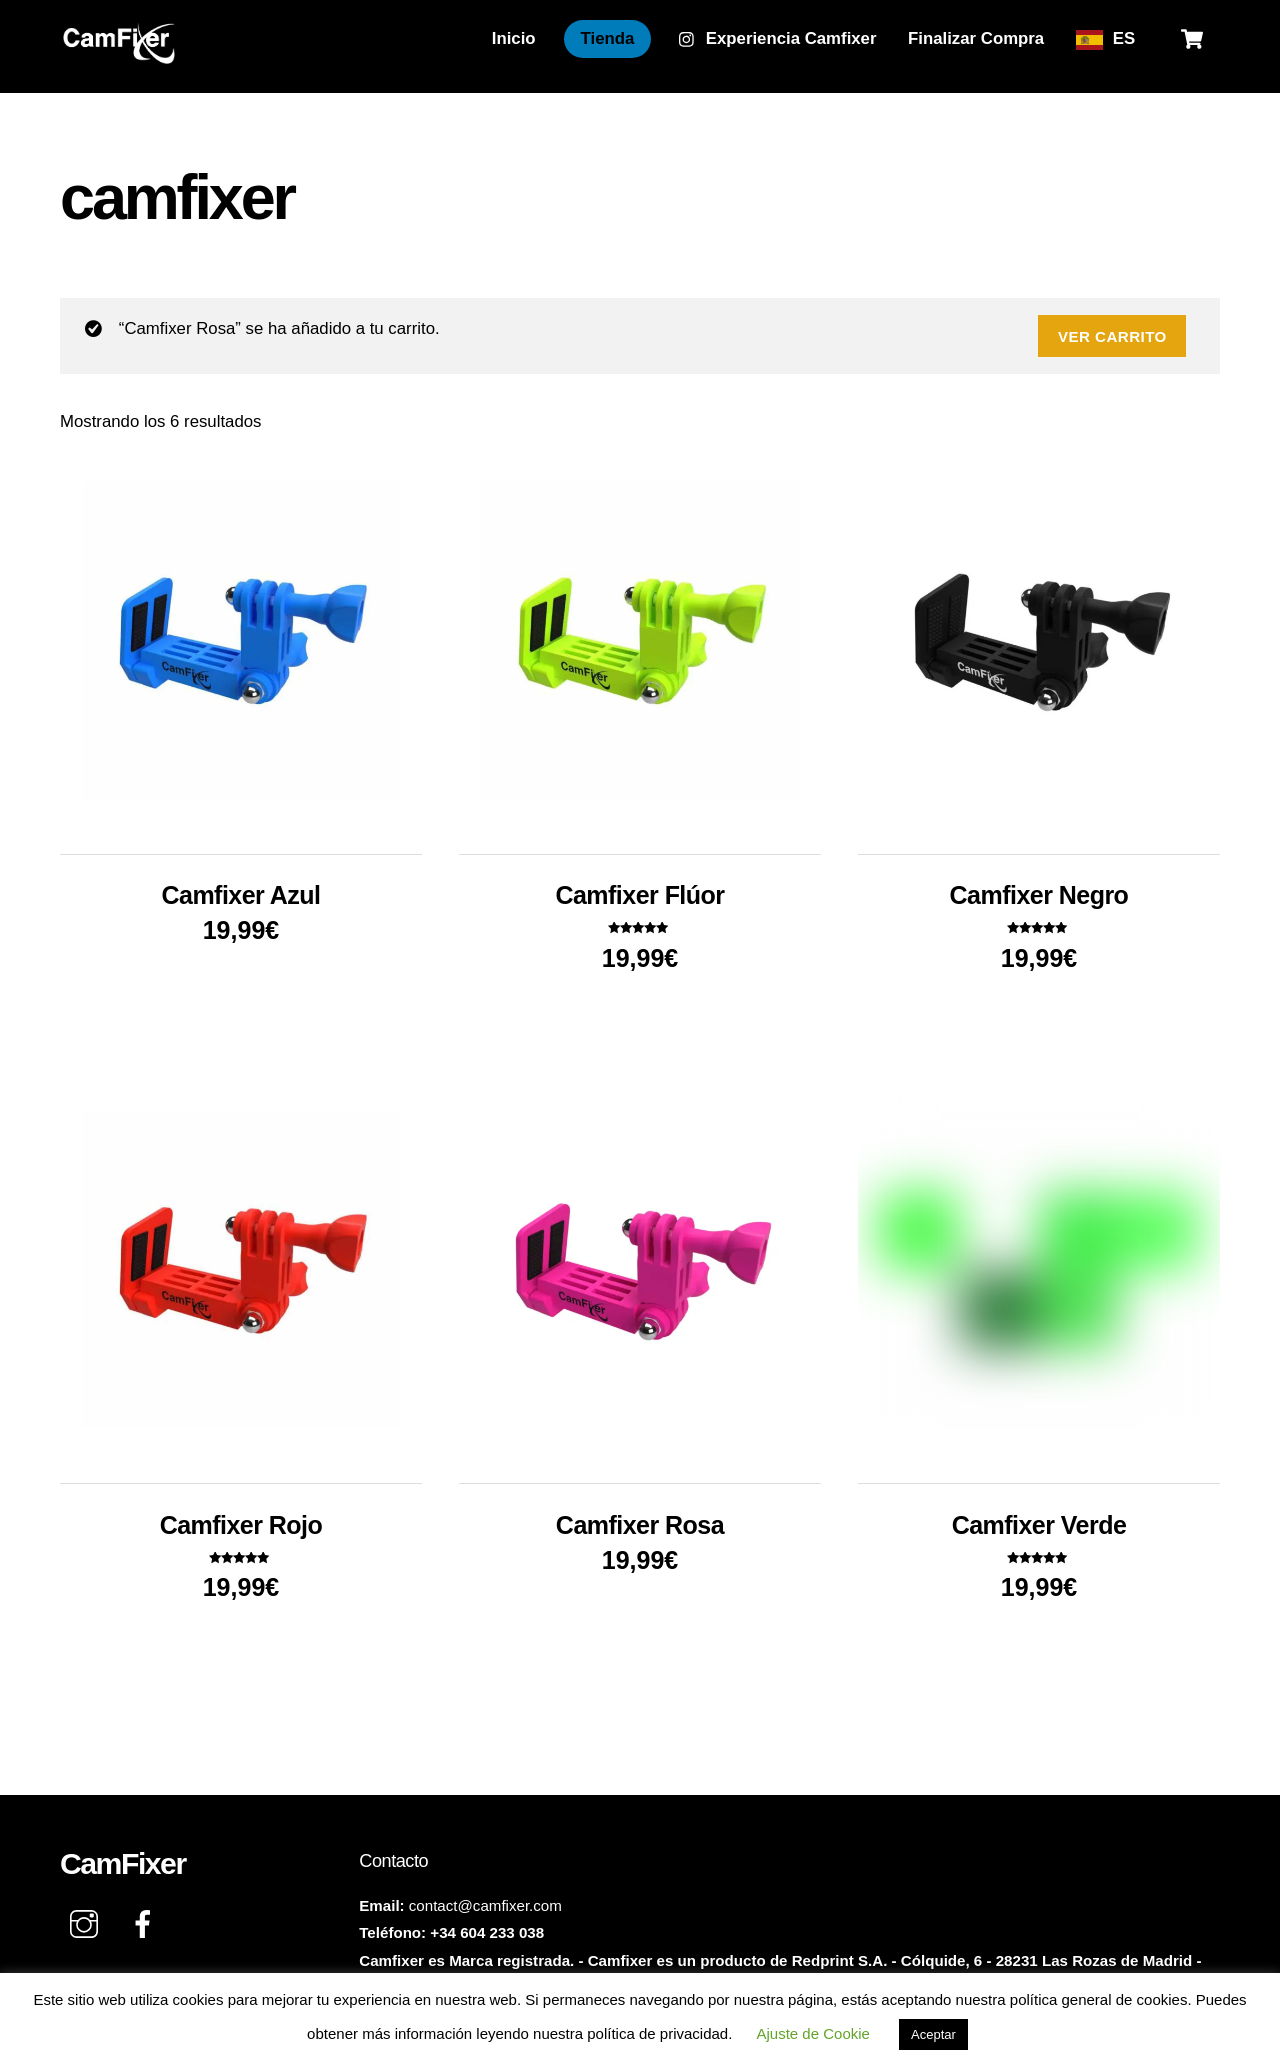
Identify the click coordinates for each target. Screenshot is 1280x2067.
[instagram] (87, 1924)
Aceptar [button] (933, 2034)
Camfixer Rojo (241, 1525)
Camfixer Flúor (639, 895)
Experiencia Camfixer (777, 38)
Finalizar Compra (976, 38)
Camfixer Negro (1039, 895)
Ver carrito (1112, 336)
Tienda (608, 38)
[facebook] (146, 1924)
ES (1124, 38)
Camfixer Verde (1039, 1525)
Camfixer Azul (241, 895)
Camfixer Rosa (640, 1525)
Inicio (514, 38)
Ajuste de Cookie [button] (813, 2033)
